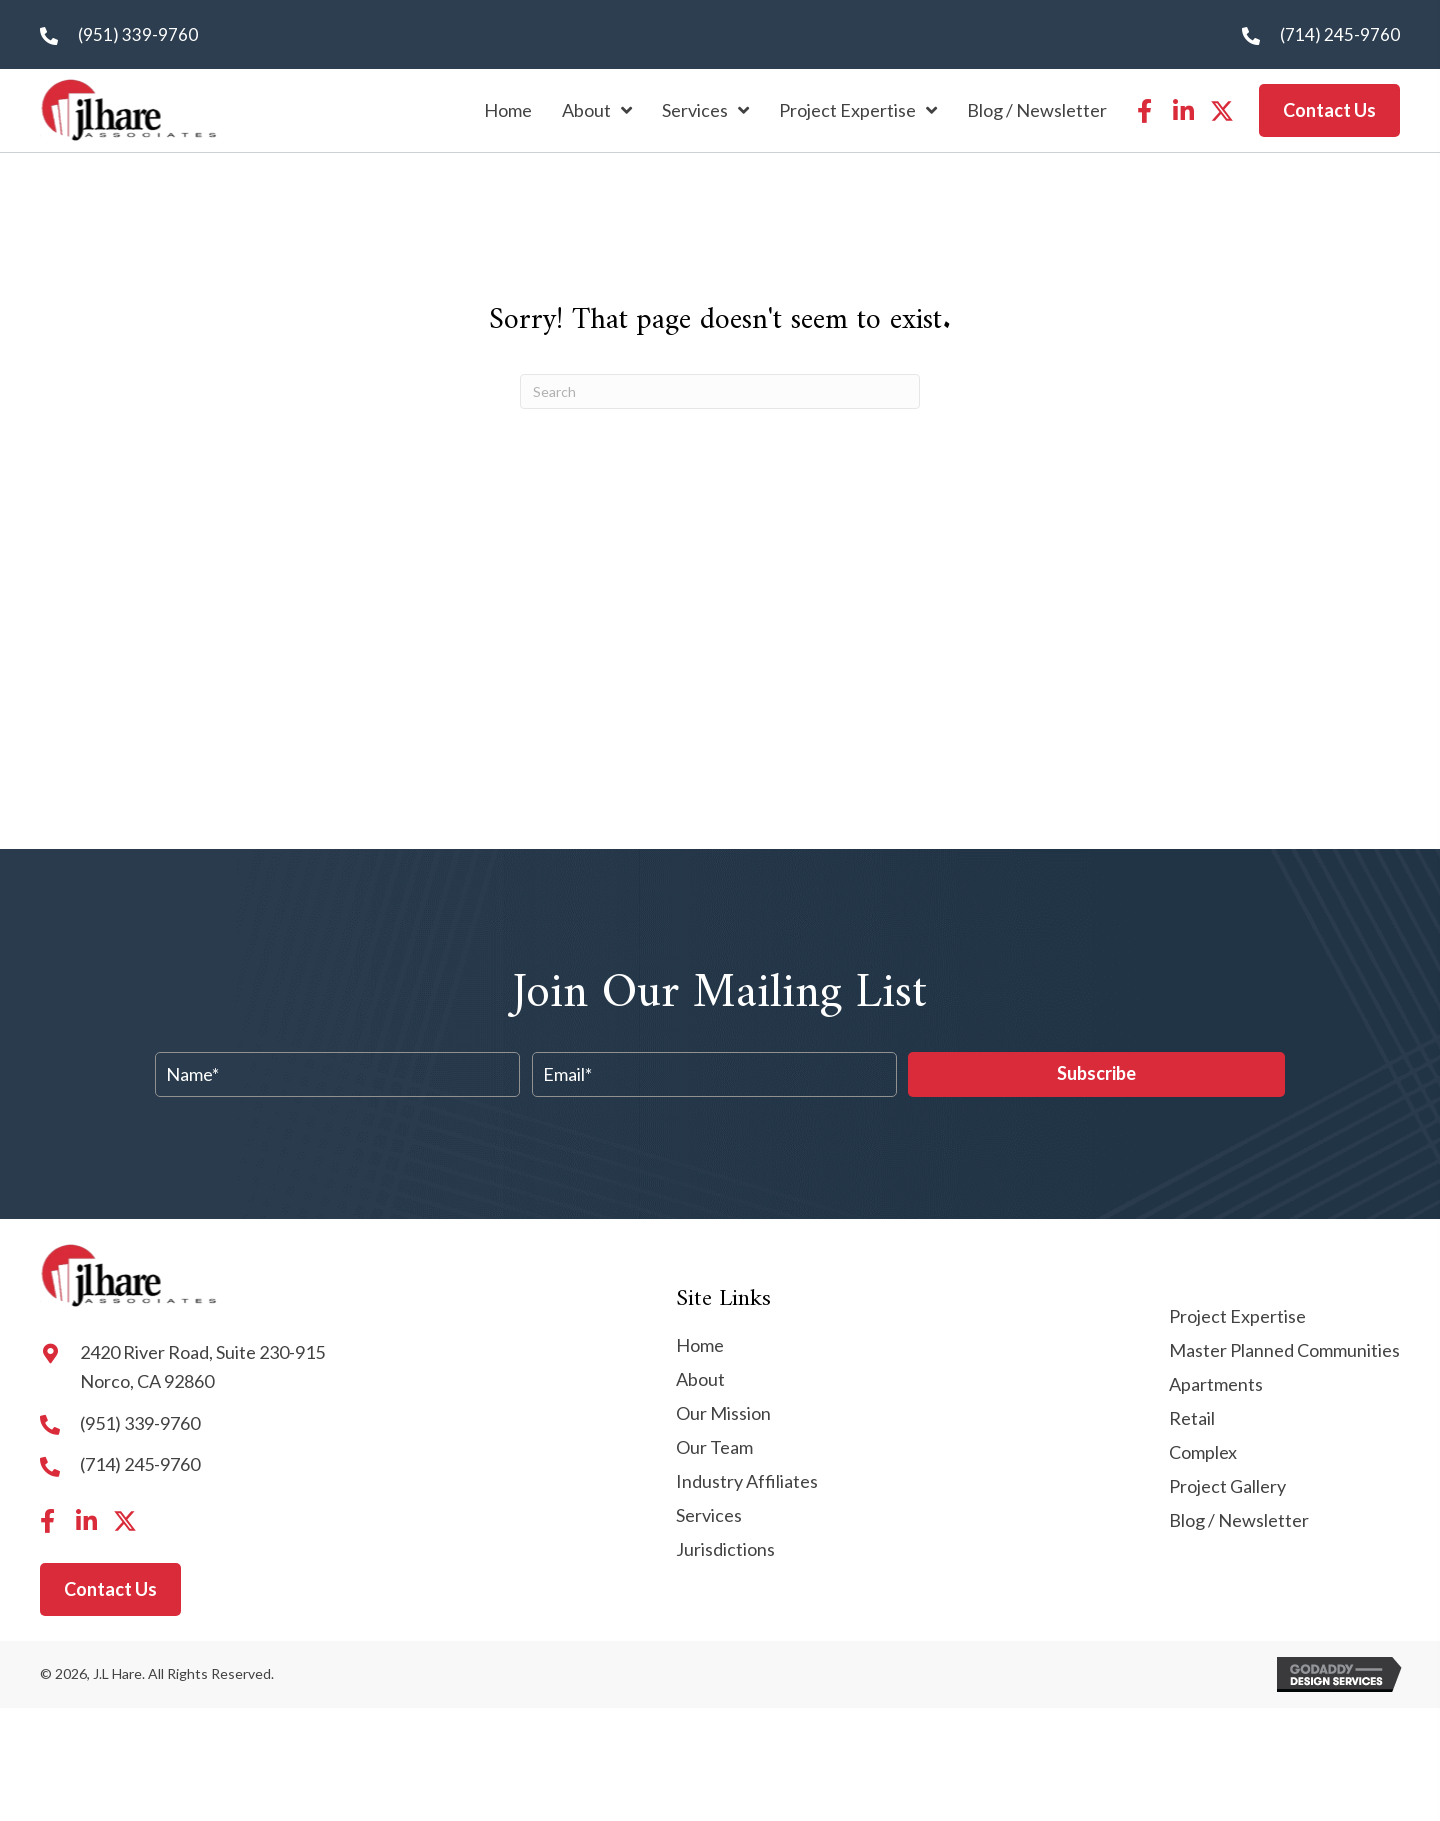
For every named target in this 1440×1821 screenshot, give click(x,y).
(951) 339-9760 (138, 34)
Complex (1203, 1453)
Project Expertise (1237, 1317)
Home (700, 1346)
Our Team (714, 1448)
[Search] (720, 391)
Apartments (1216, 1385)
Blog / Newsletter (1239, 1521)
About (700, 1380)
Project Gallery (1227, 1487)
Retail (1192, 1419)
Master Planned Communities (1284, 1351)
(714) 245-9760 (1340, 34)
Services (709, 1516)
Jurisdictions (725, 1550)
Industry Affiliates (747, 1482)
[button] (1144, 111)
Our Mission (723, 1414)
